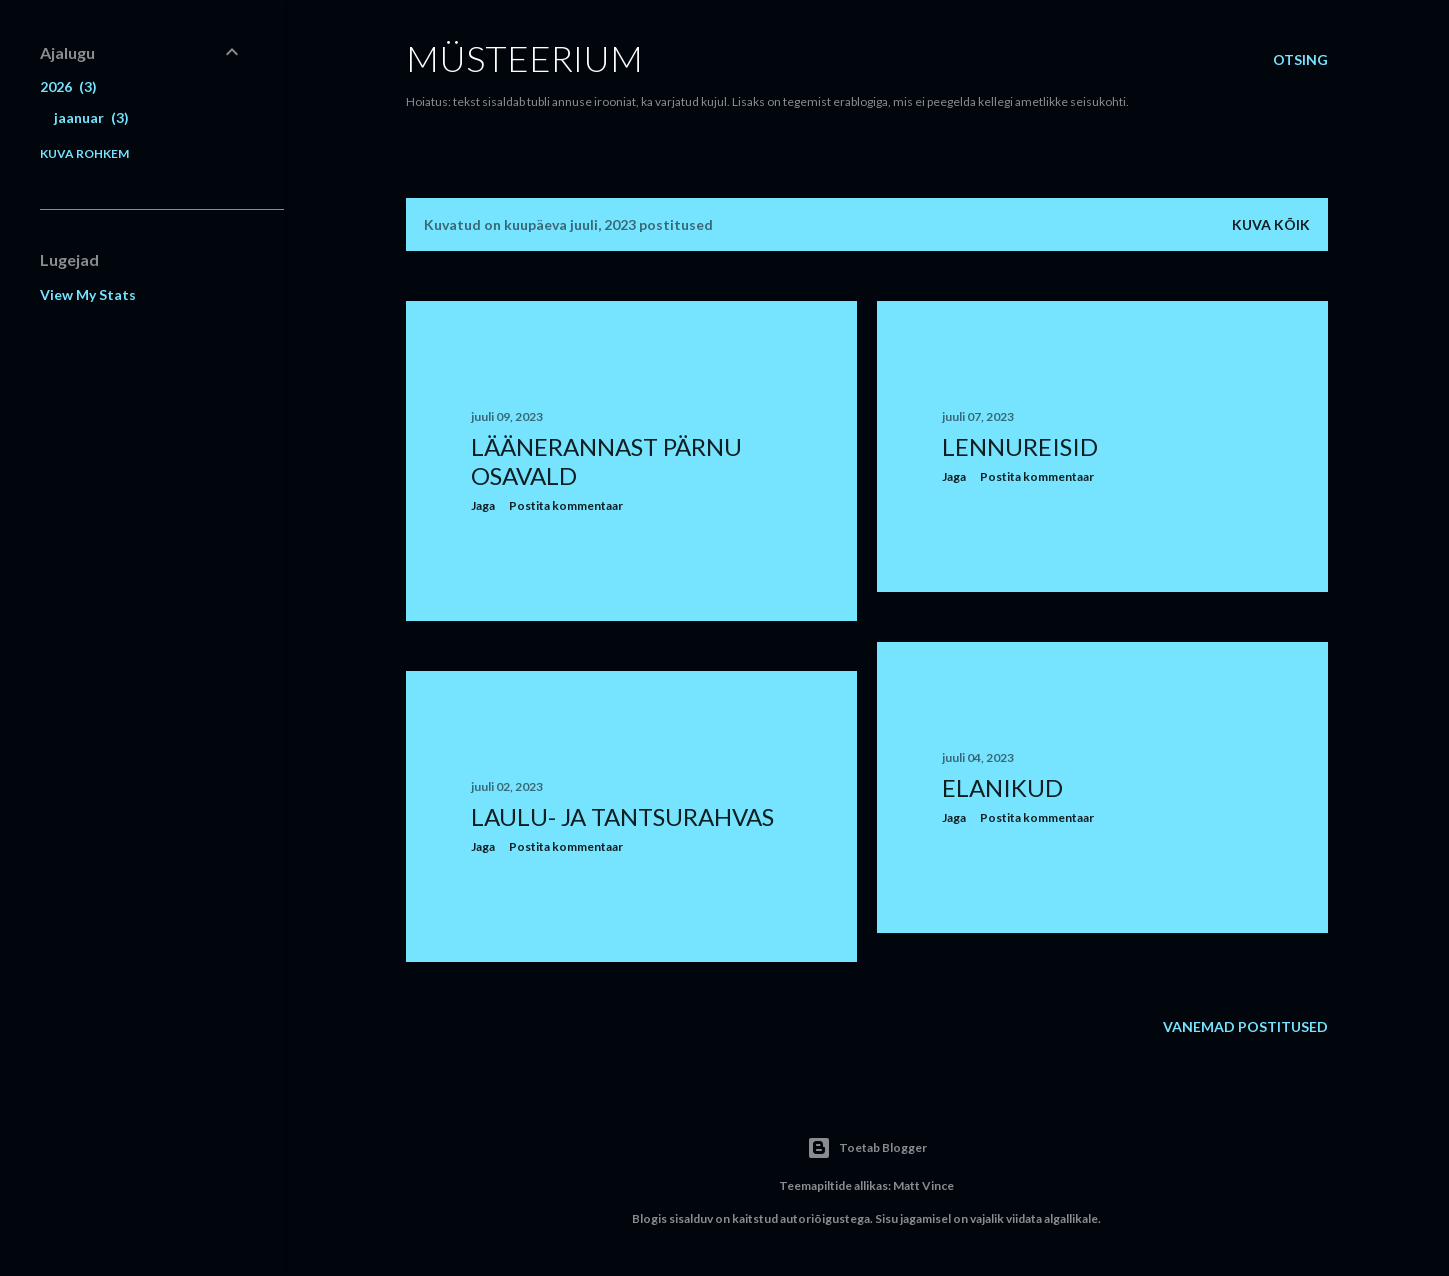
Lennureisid (1020, 446)
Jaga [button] (483, 505)
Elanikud (1002, 787)
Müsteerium (524, 58)
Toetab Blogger (867, 1148)
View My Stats (88, 294)
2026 (68, 86)
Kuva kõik (1271, 224)
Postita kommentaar (566, 505)
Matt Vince (923, 1185)
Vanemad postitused (1245, 1026)
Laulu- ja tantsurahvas (622, 816)
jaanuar (91, 117)
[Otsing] (1300, 60)
